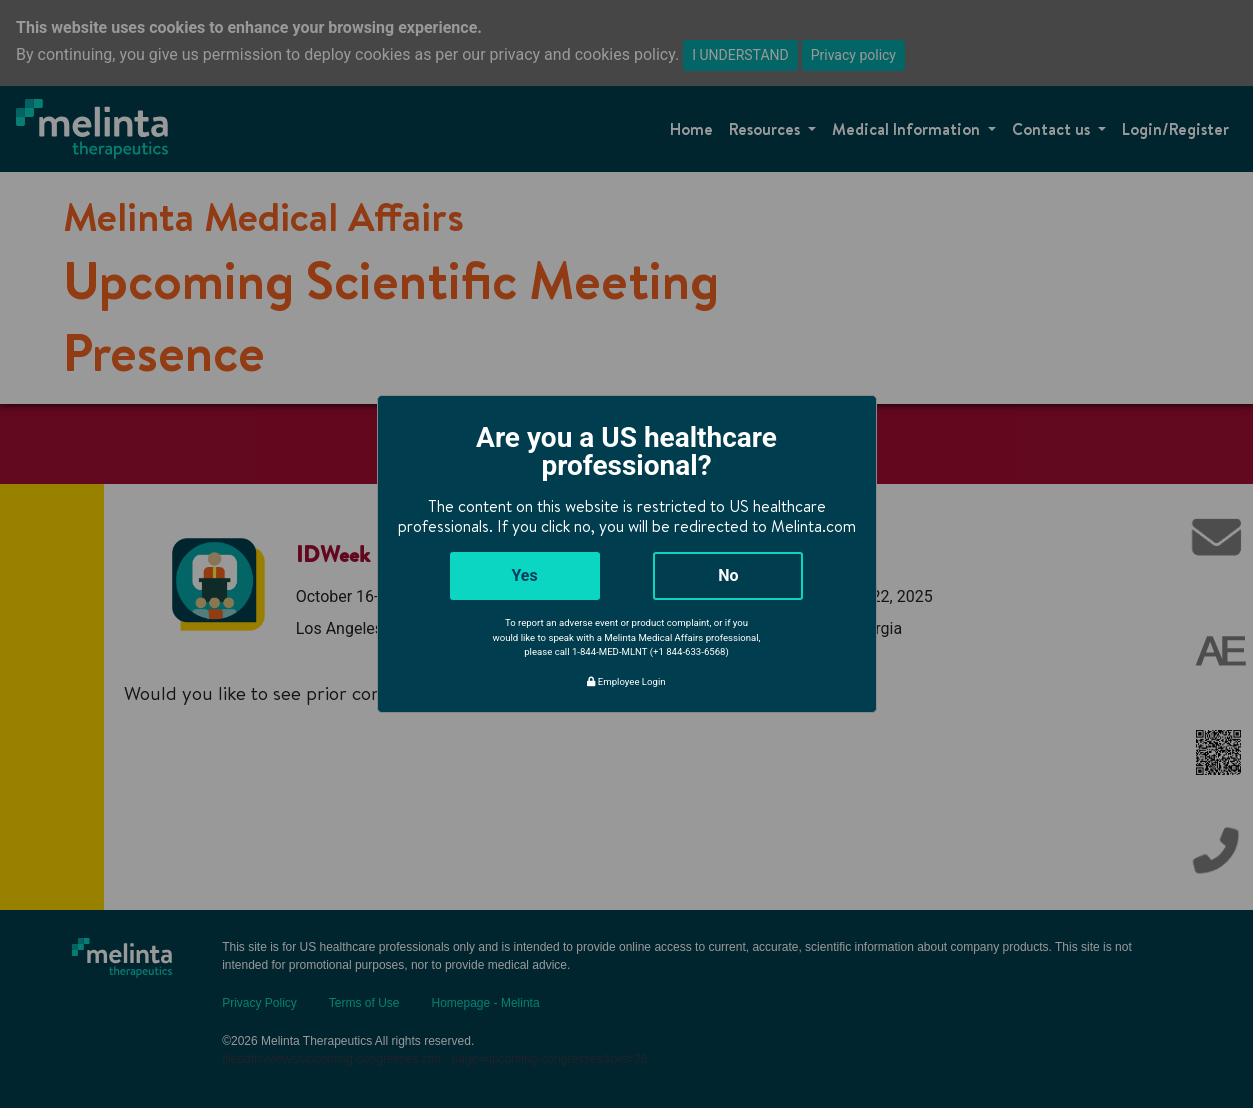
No (728, 575)
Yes (524, 575)
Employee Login (626, 681)
